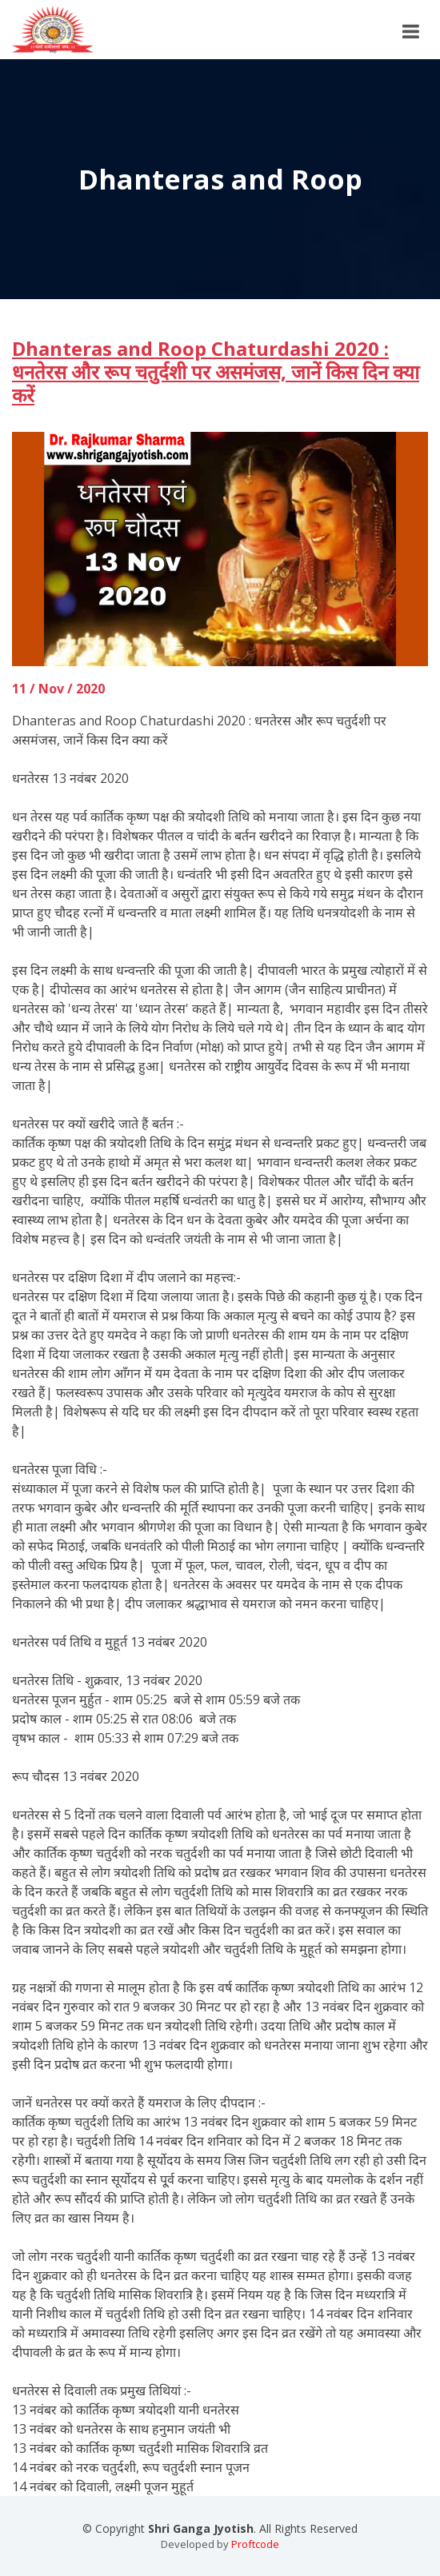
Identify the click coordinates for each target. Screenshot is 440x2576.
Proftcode (255, 2544)
